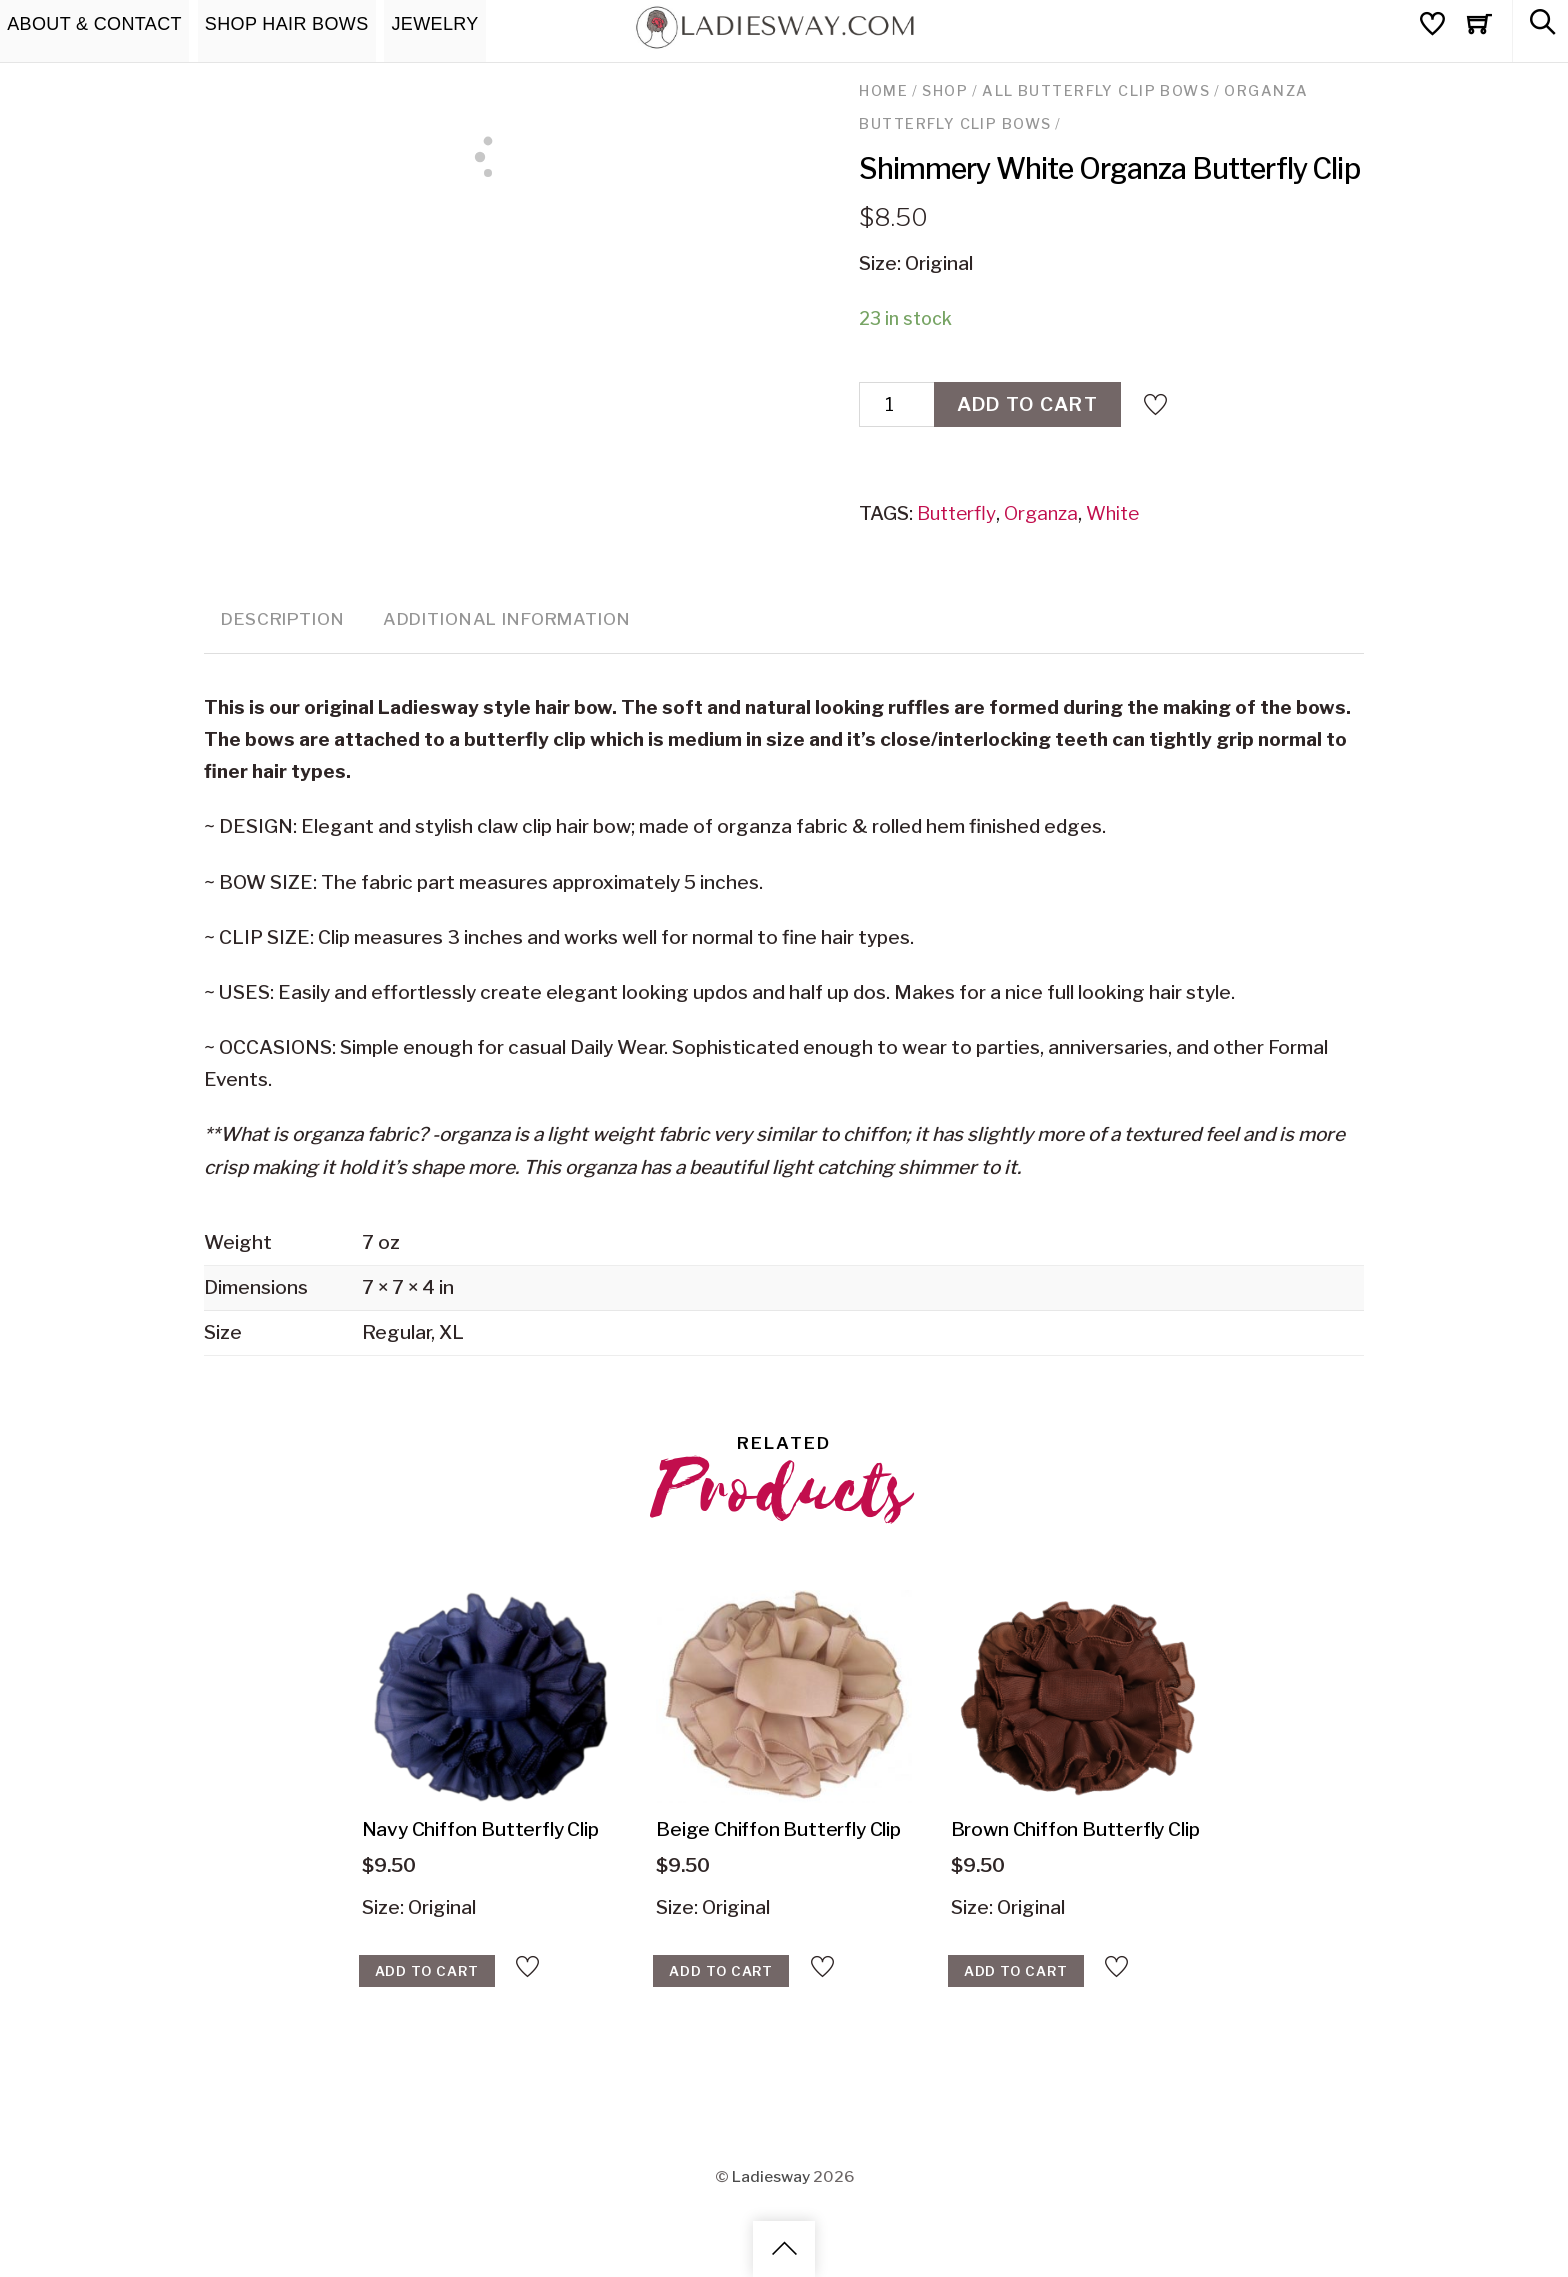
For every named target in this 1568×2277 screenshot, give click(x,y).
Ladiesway (771, 2176)
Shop (945, 91)
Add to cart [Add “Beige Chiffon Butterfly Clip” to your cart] (721, 1971)
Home (883, 91)
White (1112, 513)
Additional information (507, 618)
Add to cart (1028, 404)
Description (282, 618)
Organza (1041, 513)
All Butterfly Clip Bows (1096, 91)
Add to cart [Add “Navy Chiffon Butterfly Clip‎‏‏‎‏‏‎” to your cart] (427, 1971)
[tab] (283, 621)
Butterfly (956, 513)
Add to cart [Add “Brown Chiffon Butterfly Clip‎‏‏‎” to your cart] (1016, 1971)
